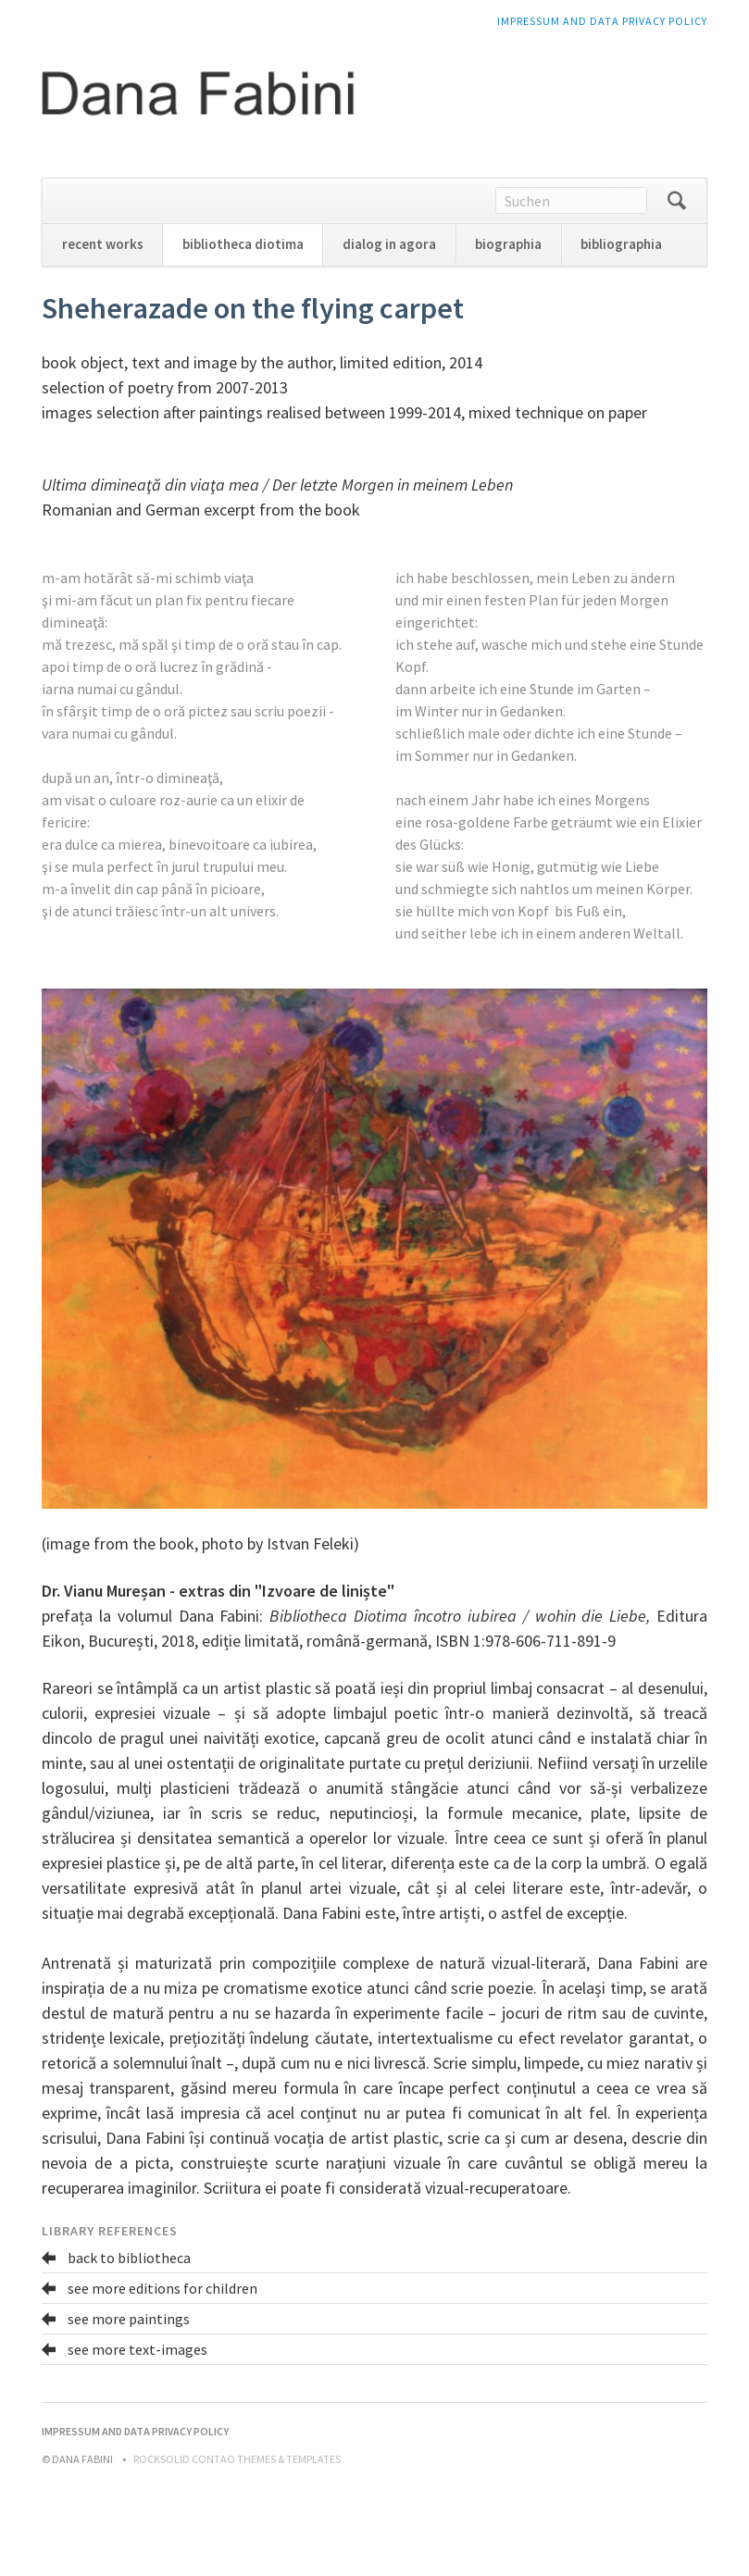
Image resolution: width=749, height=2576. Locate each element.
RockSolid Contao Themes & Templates (237, 2459)
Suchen (676, 201)
